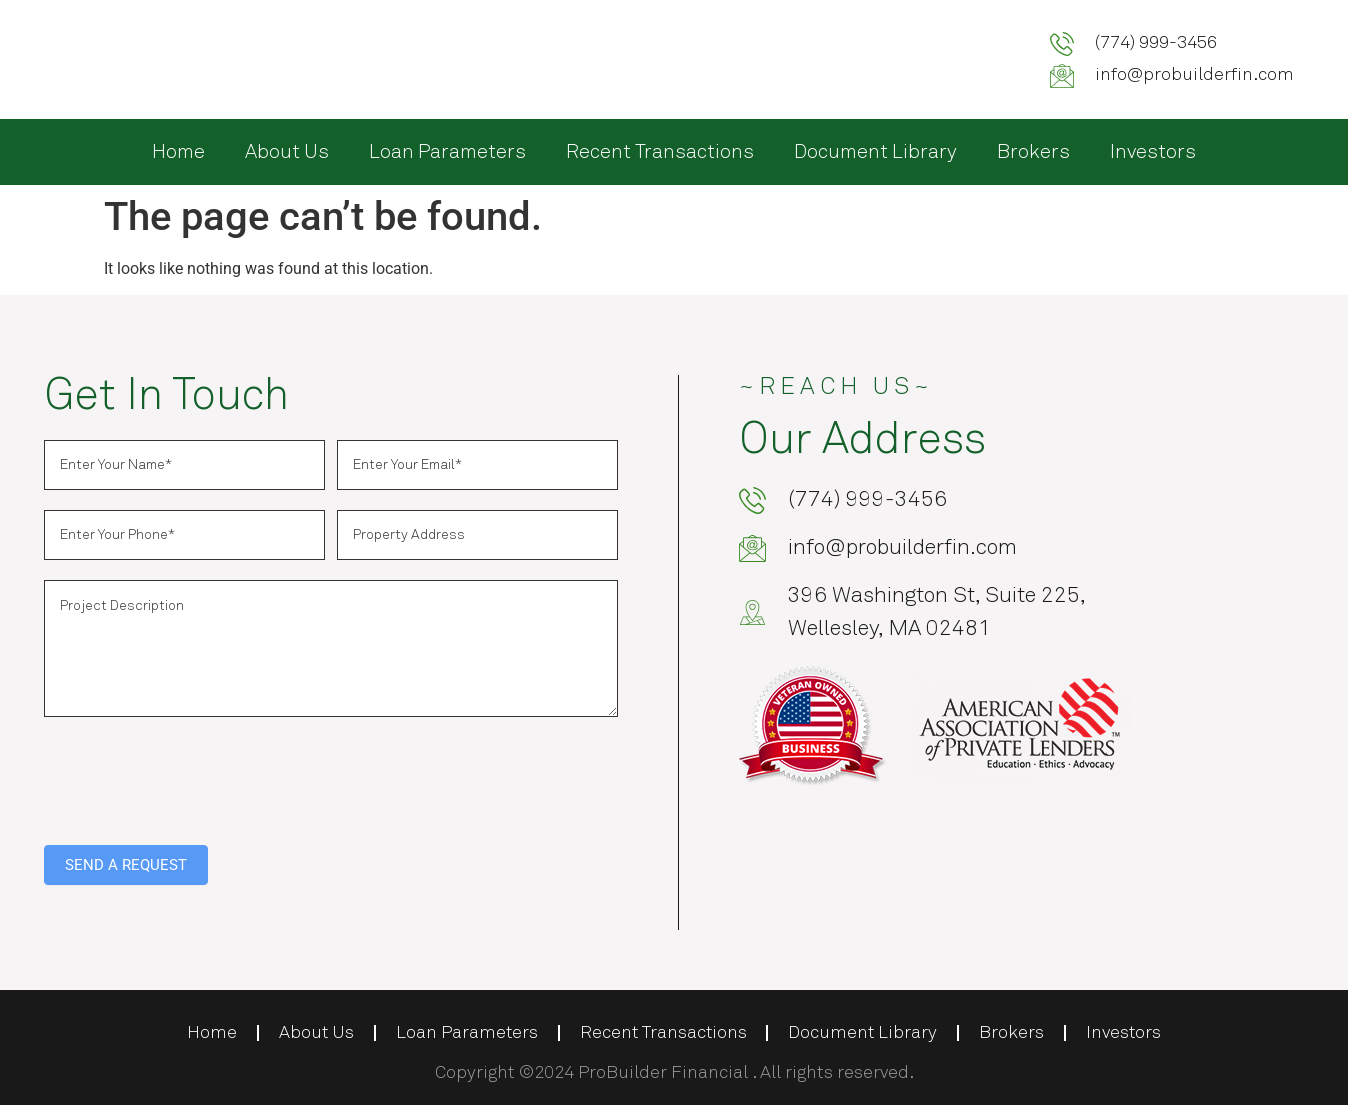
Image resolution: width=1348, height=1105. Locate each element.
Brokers (1033, 152)
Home (178, 152)
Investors (1153, 152)
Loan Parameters (447, 152)
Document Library (875, 152)
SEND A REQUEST (126, 865)
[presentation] (196, 776)
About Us (287, 152)
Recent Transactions (660, 152)
